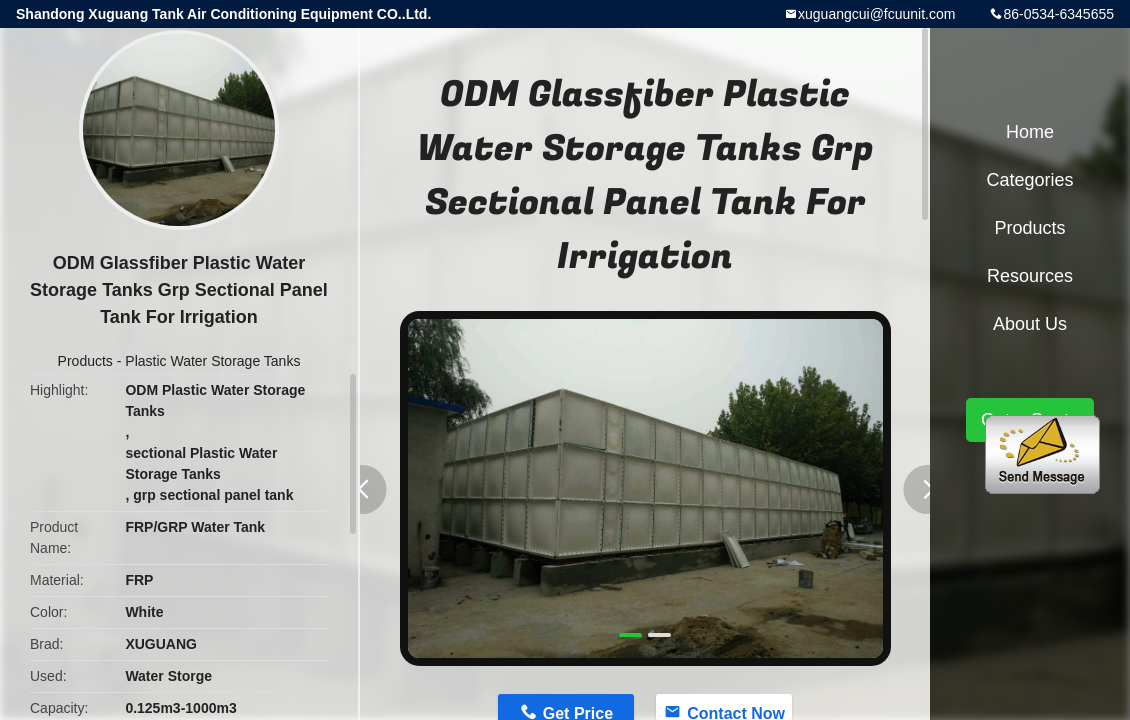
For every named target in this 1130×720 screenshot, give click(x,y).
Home (1030, 132)
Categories (1029, 180)
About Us (1030, 324)
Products (85, 361)
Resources (1030, 276)
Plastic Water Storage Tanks (212, 361)
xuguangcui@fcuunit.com (876, 14)
